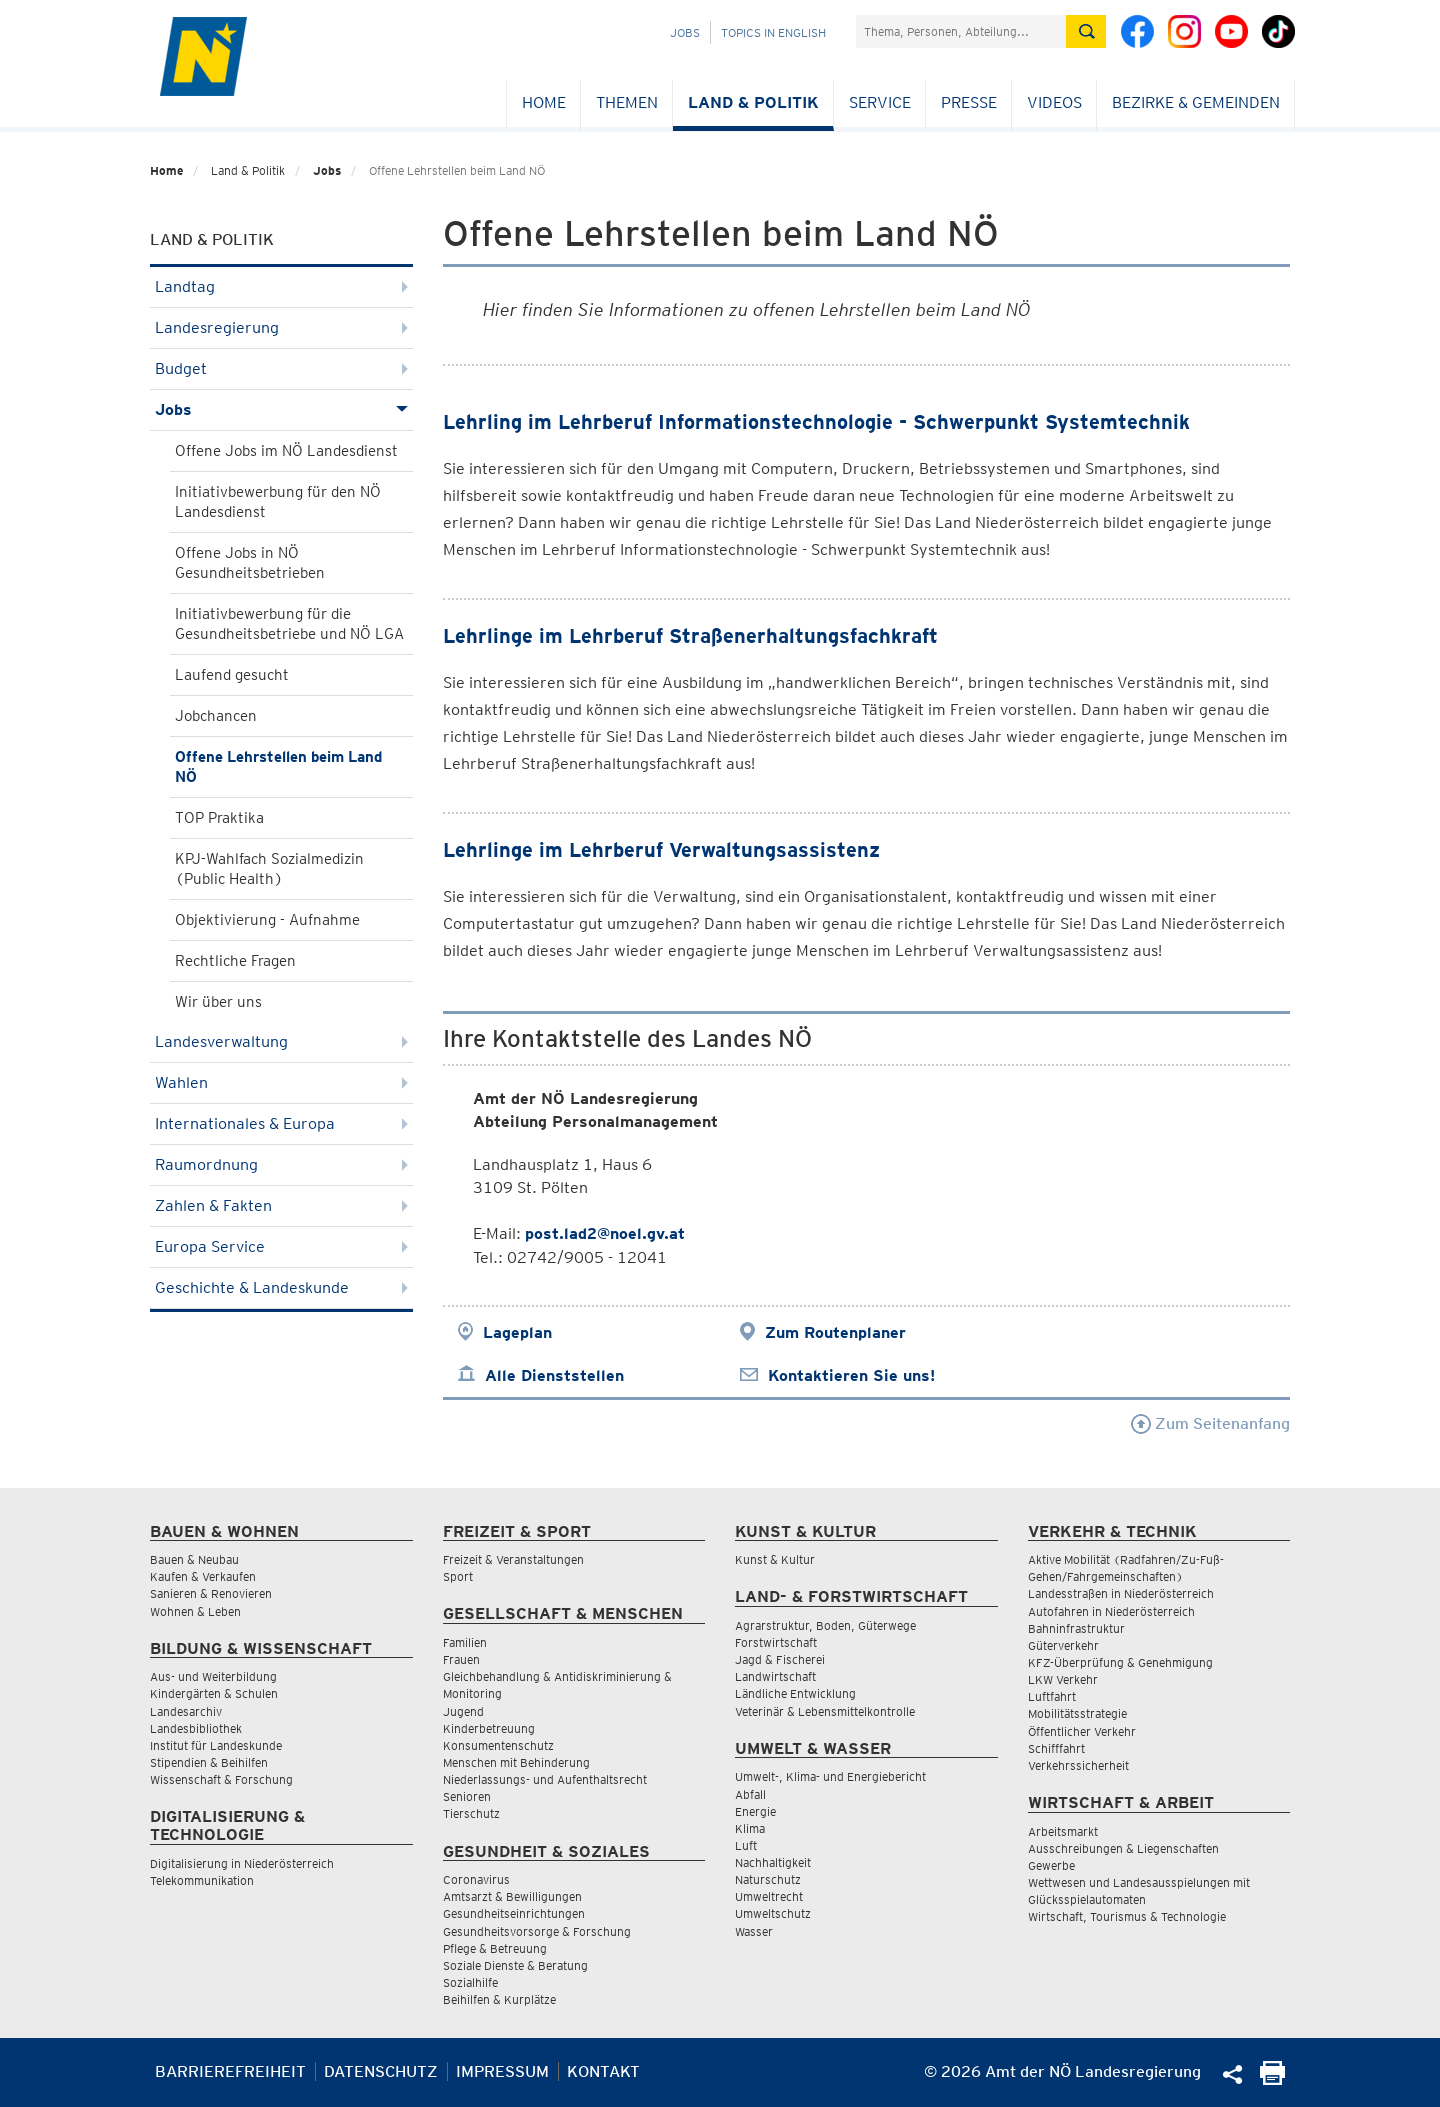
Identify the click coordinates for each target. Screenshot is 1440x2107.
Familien (465, 1642)
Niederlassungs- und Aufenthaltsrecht (545, 1779)
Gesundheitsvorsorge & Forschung (537, 1931)
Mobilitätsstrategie (1077, 1713)
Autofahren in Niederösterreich (1111, 1611)
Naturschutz (768, 1879)
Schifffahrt (1056, 1748)
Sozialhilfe (470, 1982)
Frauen (461, 1659)
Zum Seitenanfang (1210, 1423)
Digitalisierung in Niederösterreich (242, 1863)
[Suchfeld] (961, 31)
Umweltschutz (773, 1913)
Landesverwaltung (281, 1041)
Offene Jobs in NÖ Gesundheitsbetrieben (250, 563)
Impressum (502, 2071)
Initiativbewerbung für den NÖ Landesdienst (278, 502)
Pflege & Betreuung (495, 1948)
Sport (458, 1576)
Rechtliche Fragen (235, 961)
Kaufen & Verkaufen (203, 1576)
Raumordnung (281, 1164)
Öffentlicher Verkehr (1082, 1731)
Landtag (281, 286)
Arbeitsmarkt (1063, 1831)
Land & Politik (753, 102)
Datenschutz (381, 2071)
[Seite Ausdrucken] (1272, 2079)
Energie (755, 1811)
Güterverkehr (1063, 1645)
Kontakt (603, 2071)
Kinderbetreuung (489, 1728)
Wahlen (281, 1082)
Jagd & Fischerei (780, 1659)
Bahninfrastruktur (1076, 1628)
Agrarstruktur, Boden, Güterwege (825, 1625)
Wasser (754, 1931)
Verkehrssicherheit (1078, 1765)
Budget (281, 368)
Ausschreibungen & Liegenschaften (1123, 1848)
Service (880, 102)
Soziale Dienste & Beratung (515, 1965)
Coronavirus (476, 1879)
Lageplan (517, 1332)
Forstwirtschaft (776, 1642)
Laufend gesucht (232, 675)
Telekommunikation (202, 1880)
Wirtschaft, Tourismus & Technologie (1127, 1916)
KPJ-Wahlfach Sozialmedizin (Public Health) (269, 869)
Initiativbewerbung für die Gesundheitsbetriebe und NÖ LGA (289, 624)
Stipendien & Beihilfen (209, 1762)
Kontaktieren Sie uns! (851, 1375)
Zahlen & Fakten (281, 1205)
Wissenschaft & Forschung (221, 1779)
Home (544, 102)
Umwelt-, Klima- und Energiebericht (830, 1776)
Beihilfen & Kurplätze (499, 1999)
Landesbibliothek (196, 1728)
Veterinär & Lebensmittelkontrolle (825, 1711)
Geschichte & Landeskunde (281, 1287)
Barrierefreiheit (230, 2071)
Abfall (750, 1794)
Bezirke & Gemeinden (1196, 102)
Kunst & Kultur (775, 1559)
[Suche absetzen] (1086, 31)
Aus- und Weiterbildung (213, 1676)
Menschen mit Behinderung (516, 1762)
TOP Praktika (219, 818)
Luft (746, 1845)
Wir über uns (218, 1002)
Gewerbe (1051, 1865)
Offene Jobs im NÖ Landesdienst (286, 451)
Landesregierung (281, 327)
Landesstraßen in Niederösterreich (1121, 1593)
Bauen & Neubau (194, 1559)
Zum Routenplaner (835, 1332)
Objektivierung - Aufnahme (267, 920)
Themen (627, 102)
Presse (969, 102)
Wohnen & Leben (195, 1611)
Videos (1054, 102)
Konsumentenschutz (498, 1745)
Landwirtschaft (775, 1676)
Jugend (463, 1711)
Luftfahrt (1052, 1696)
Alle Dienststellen (554, 1375)
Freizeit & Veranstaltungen (513, 1559)
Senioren (467, 1796)
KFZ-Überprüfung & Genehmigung (1120, 1662)
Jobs (685, 32)
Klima (750, 1828)
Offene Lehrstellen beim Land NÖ (278, 767)
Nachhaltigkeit (773, 1862)
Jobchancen (216, 716)
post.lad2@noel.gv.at (605, 1233)
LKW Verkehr (1063, 1679)
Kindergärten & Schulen (214, 1693)
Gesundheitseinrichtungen (514, 1913)
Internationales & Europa (281, 1123)
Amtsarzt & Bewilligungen (512, 1896)
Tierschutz (471, 1813)
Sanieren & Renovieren (211, 1593)
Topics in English (773, 32)
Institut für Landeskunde (216, 1745)
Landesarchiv (186, 1711)
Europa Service (281, 1246)
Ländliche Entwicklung (795, 1693)
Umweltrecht (769, 1896)
